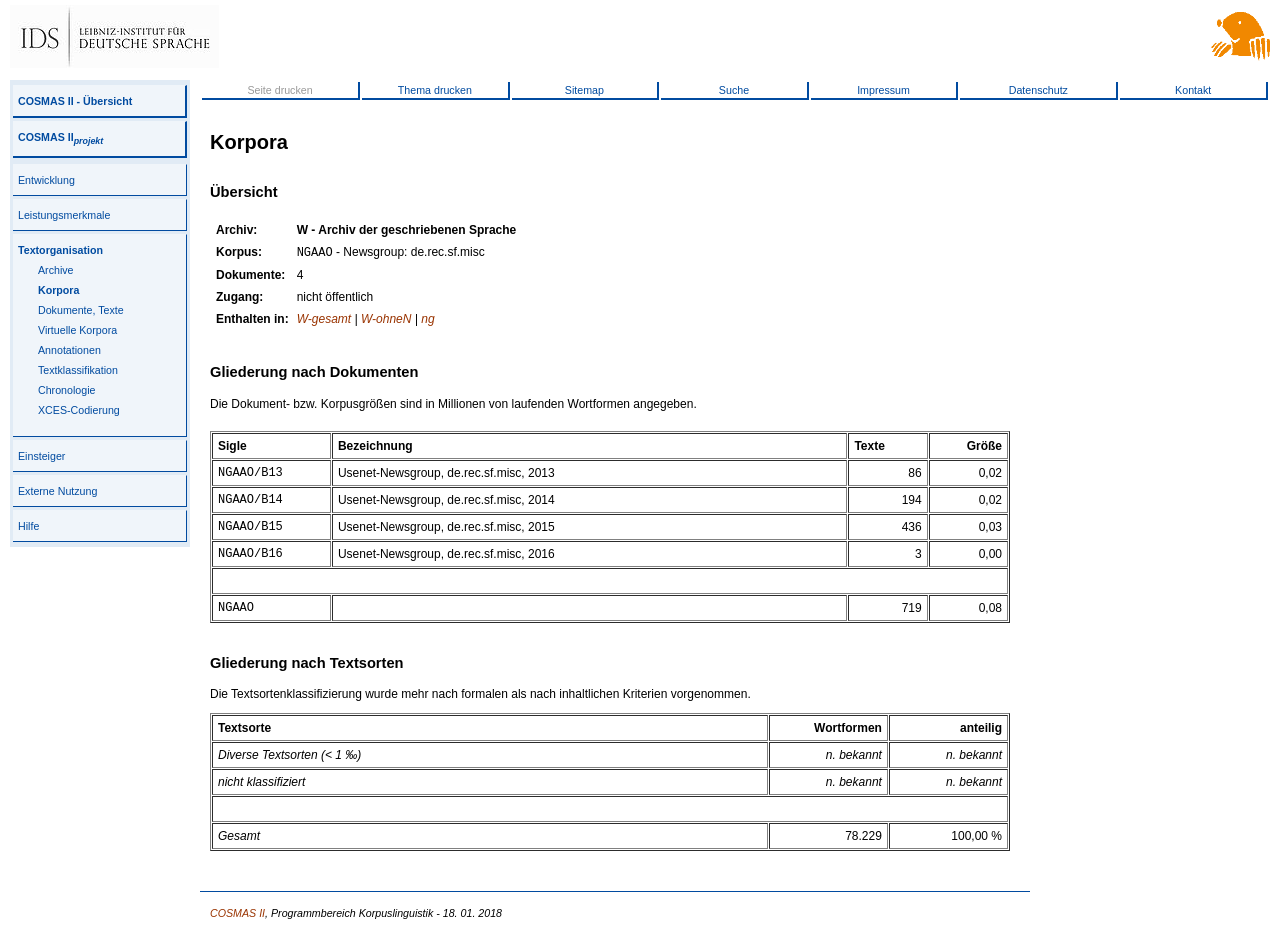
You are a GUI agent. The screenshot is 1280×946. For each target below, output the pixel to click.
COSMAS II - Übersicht (75, 101)
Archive (56, 270)
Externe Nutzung (57, 491)
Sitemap (584, 90)
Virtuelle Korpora (77, 330)
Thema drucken (435, 90)
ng (427, 321)
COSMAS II (60, 137)
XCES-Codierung (79, 410)
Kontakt (1193, 90)
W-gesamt (324, 321)
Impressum (883, 90)
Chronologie (66, 390)
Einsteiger (41, 456)
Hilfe (28, 526)
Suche (734, 90)
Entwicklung (46, 180)
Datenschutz (1038, 90)
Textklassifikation (78, 370)
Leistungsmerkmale (64, 215)
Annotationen (69, 350)
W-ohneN (386, 321)
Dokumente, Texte (81, 310)
